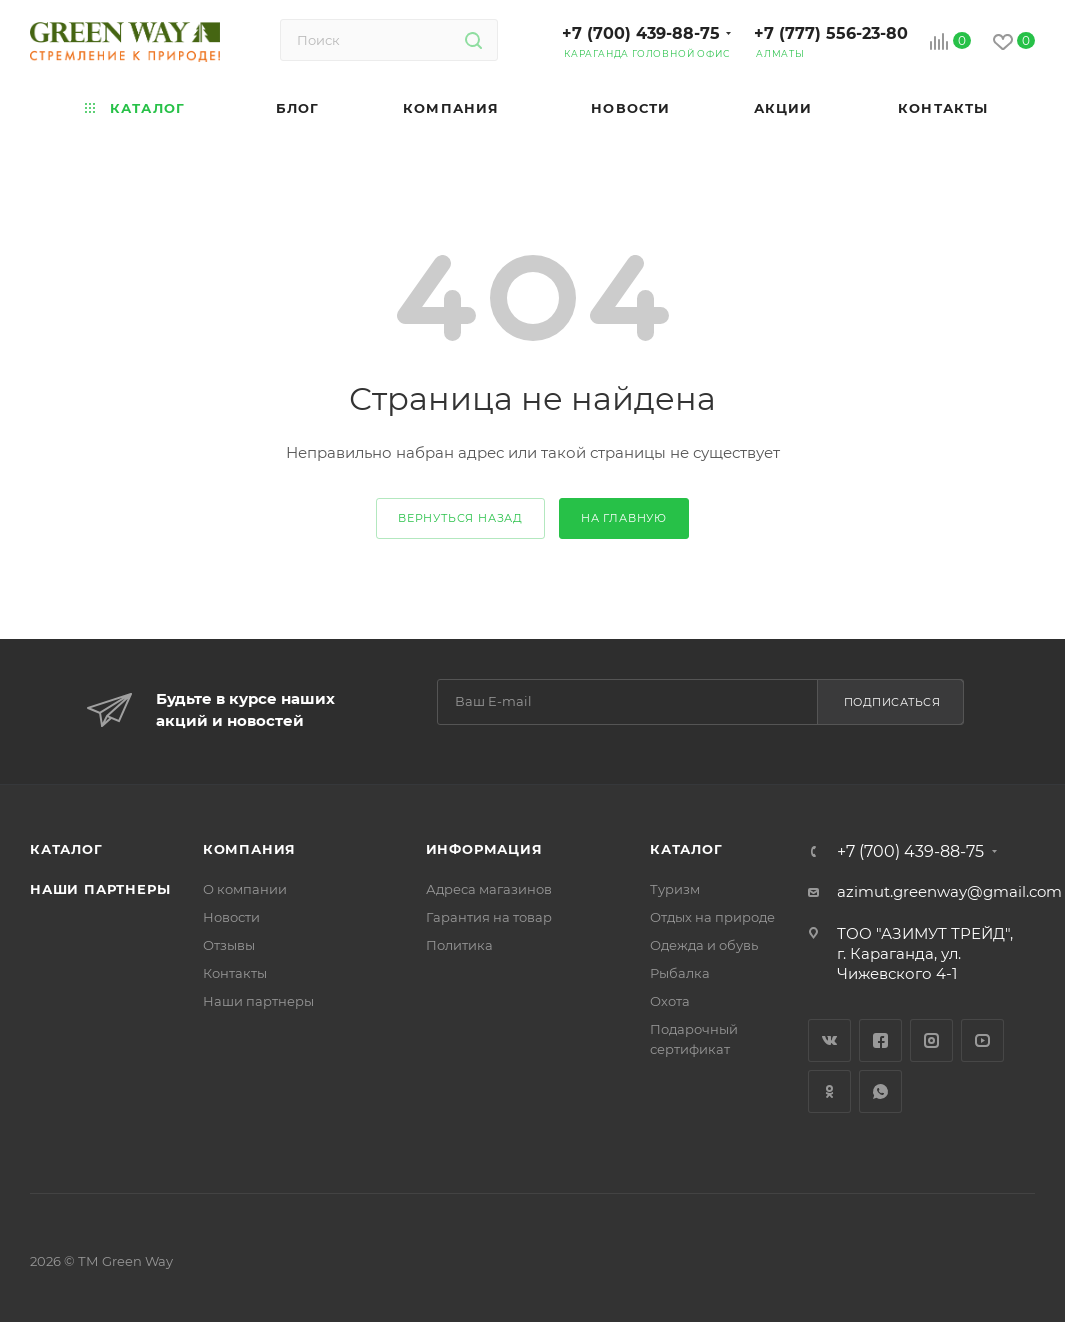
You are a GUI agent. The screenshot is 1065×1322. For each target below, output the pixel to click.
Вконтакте (829, 1040)
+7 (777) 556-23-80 (831, 33)
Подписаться (892, 702)
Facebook (880, 1040)
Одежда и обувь (704, 945)
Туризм (675, 889)
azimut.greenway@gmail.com (949, 891)
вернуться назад (460, 518)
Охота (670, 1001)
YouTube (982, 1040)
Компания (249, 849)
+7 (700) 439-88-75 (641, 33)
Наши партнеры (100, 889)
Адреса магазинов (489, 889)
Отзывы (229, 945)
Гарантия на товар (489, 917)
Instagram (931, 1040)
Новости (231, 917)
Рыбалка (680, 973)
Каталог (66, 849)
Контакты (235, 973)
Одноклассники (829, 1091)
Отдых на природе (712, 917)
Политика (459, 945)
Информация (484, 849)
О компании (245, 889)
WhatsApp (880, 1091)
